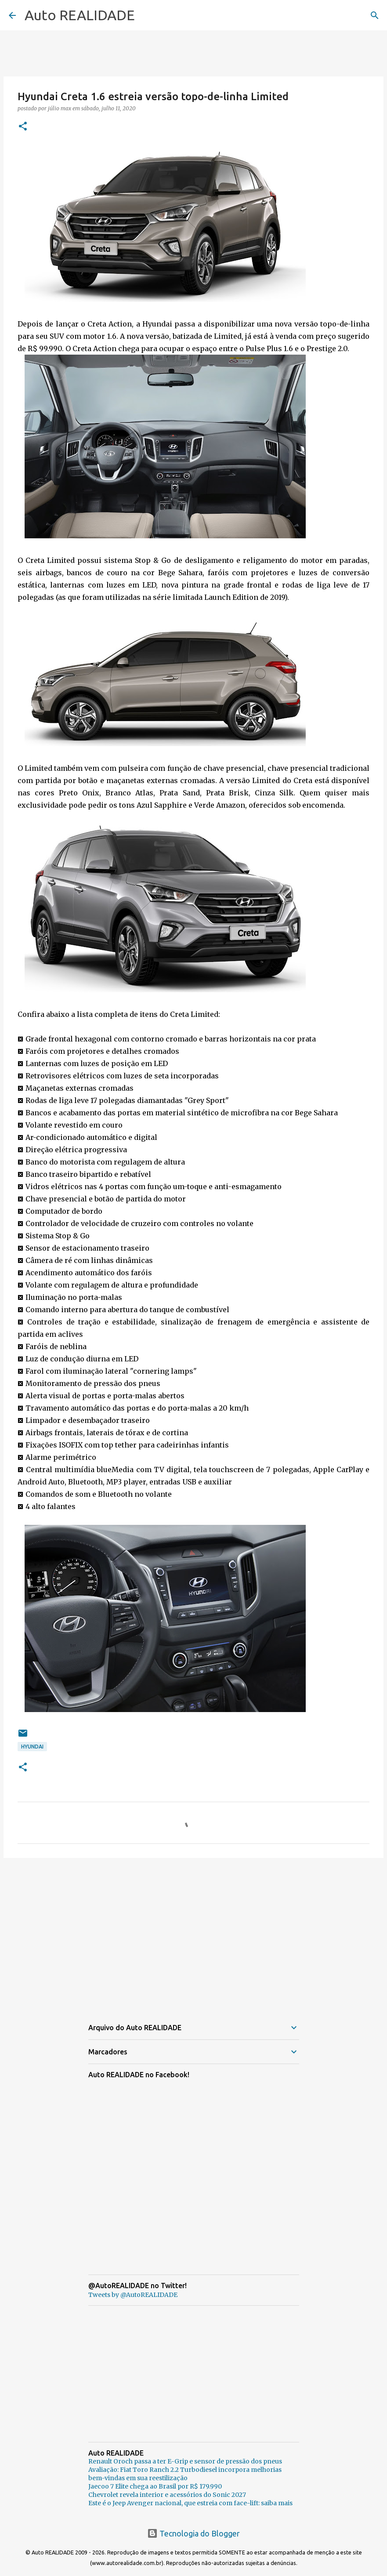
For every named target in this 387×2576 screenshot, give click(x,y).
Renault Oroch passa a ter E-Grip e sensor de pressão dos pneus (185, 2461)
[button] (23, 127)
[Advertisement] (193, 1932)
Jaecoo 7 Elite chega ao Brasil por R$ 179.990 (155, 2486)
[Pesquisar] (374, 15)
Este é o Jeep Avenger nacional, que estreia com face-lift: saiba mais (190, 2503)
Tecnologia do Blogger (193, 2533)
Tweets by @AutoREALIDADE (132, 2295)
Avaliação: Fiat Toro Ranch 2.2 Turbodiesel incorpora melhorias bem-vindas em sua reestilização (185, 2474)
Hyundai (32, 1746)
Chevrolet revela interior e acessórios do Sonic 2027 (167, 2495)
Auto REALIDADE (80, 15)
